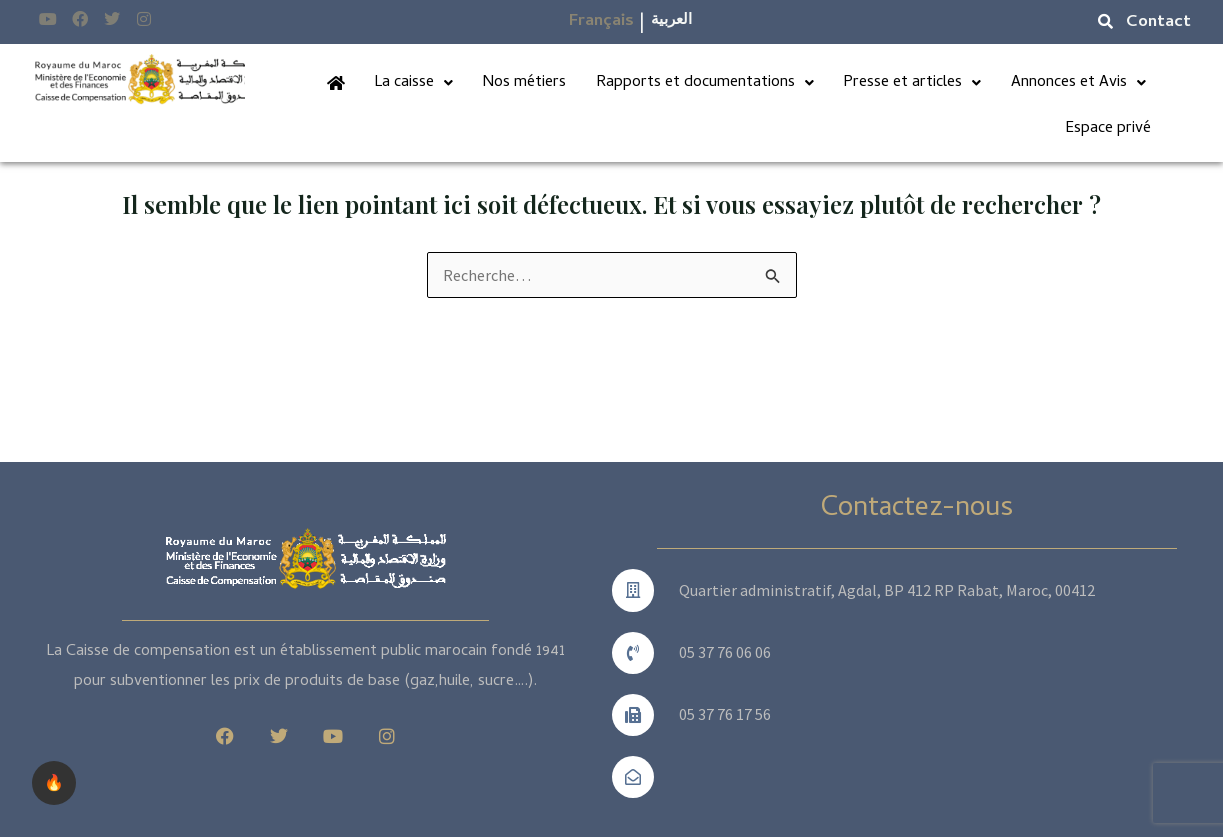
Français (601, 22)
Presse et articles (913, 83)
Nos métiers (526, 83)
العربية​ (671, 21)
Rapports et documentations (706, 83)
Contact (1158, 23)
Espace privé (1108, 129)
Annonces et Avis (1078, 83)
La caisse (415, 83)
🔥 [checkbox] (54, 782)
